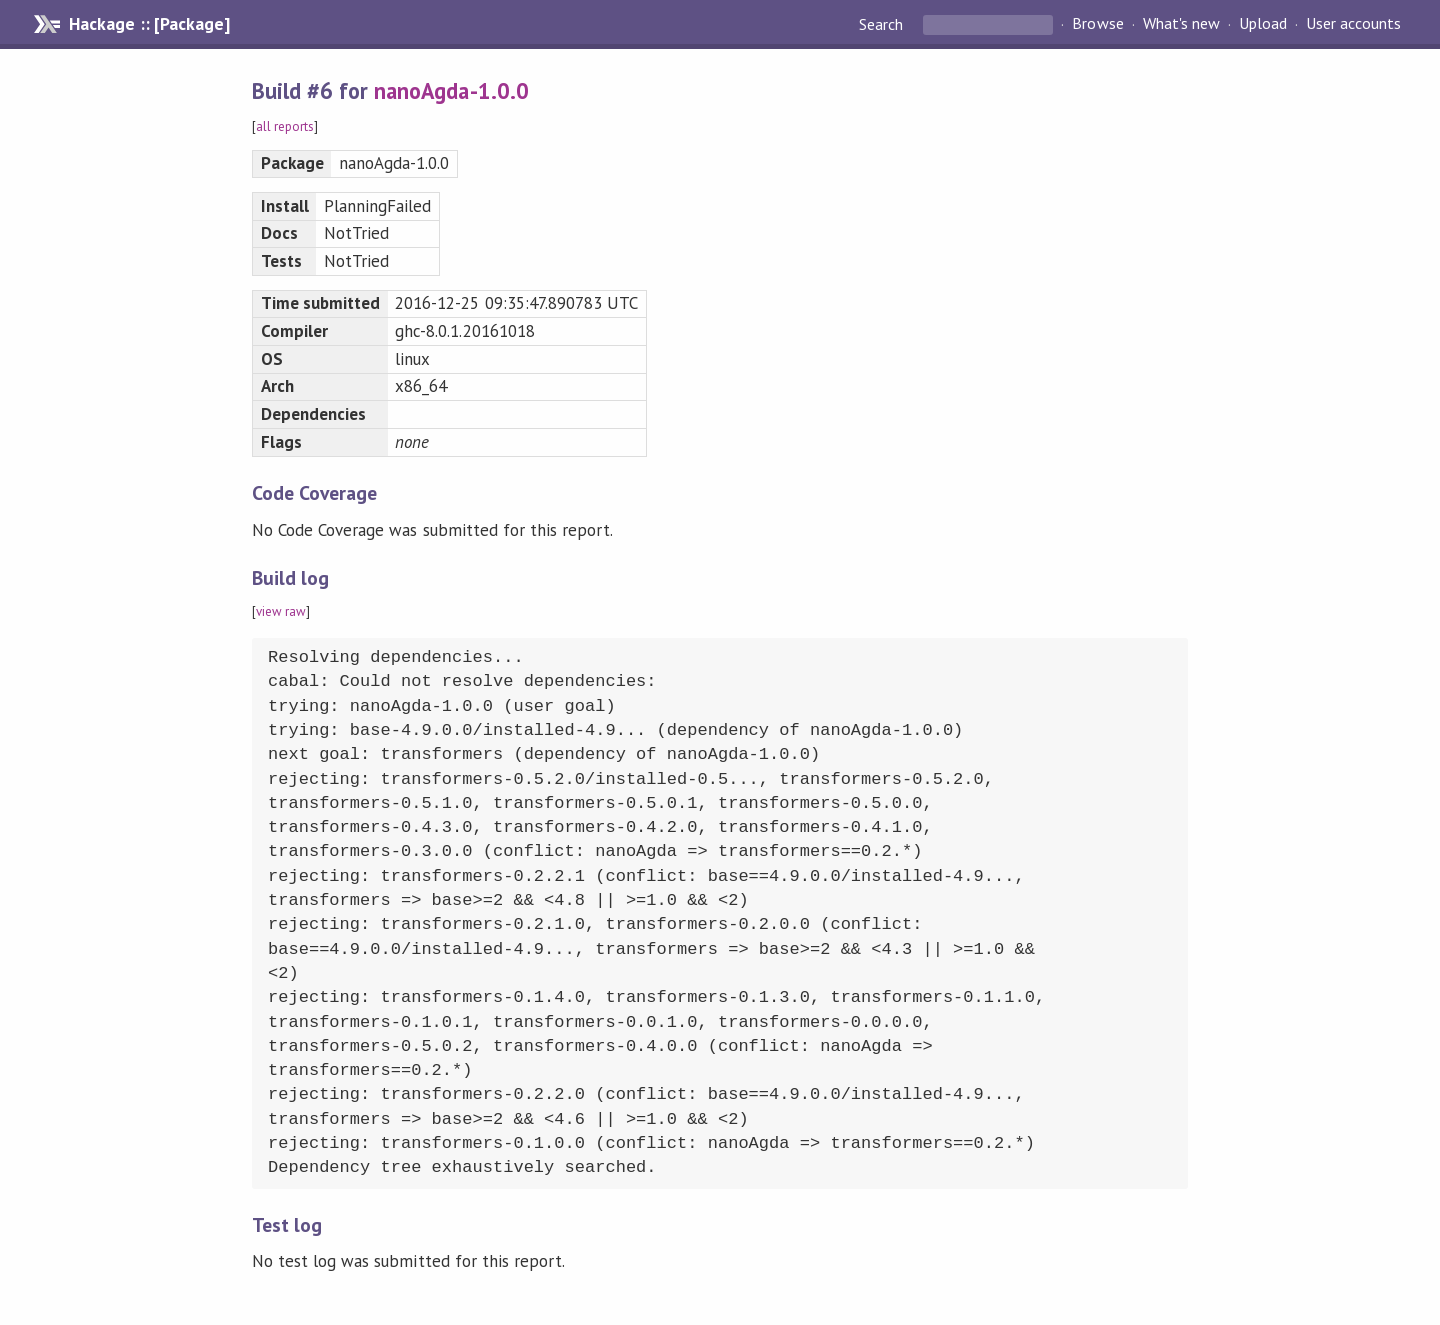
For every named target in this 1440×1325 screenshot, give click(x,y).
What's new (1181, 24)
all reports (285, 126)
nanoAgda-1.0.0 (451, 90)
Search (883, 24)
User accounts (1353, 24)
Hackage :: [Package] (149, 24)
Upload (1263, 24)
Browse (1097, 24)
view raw (281, 611)
